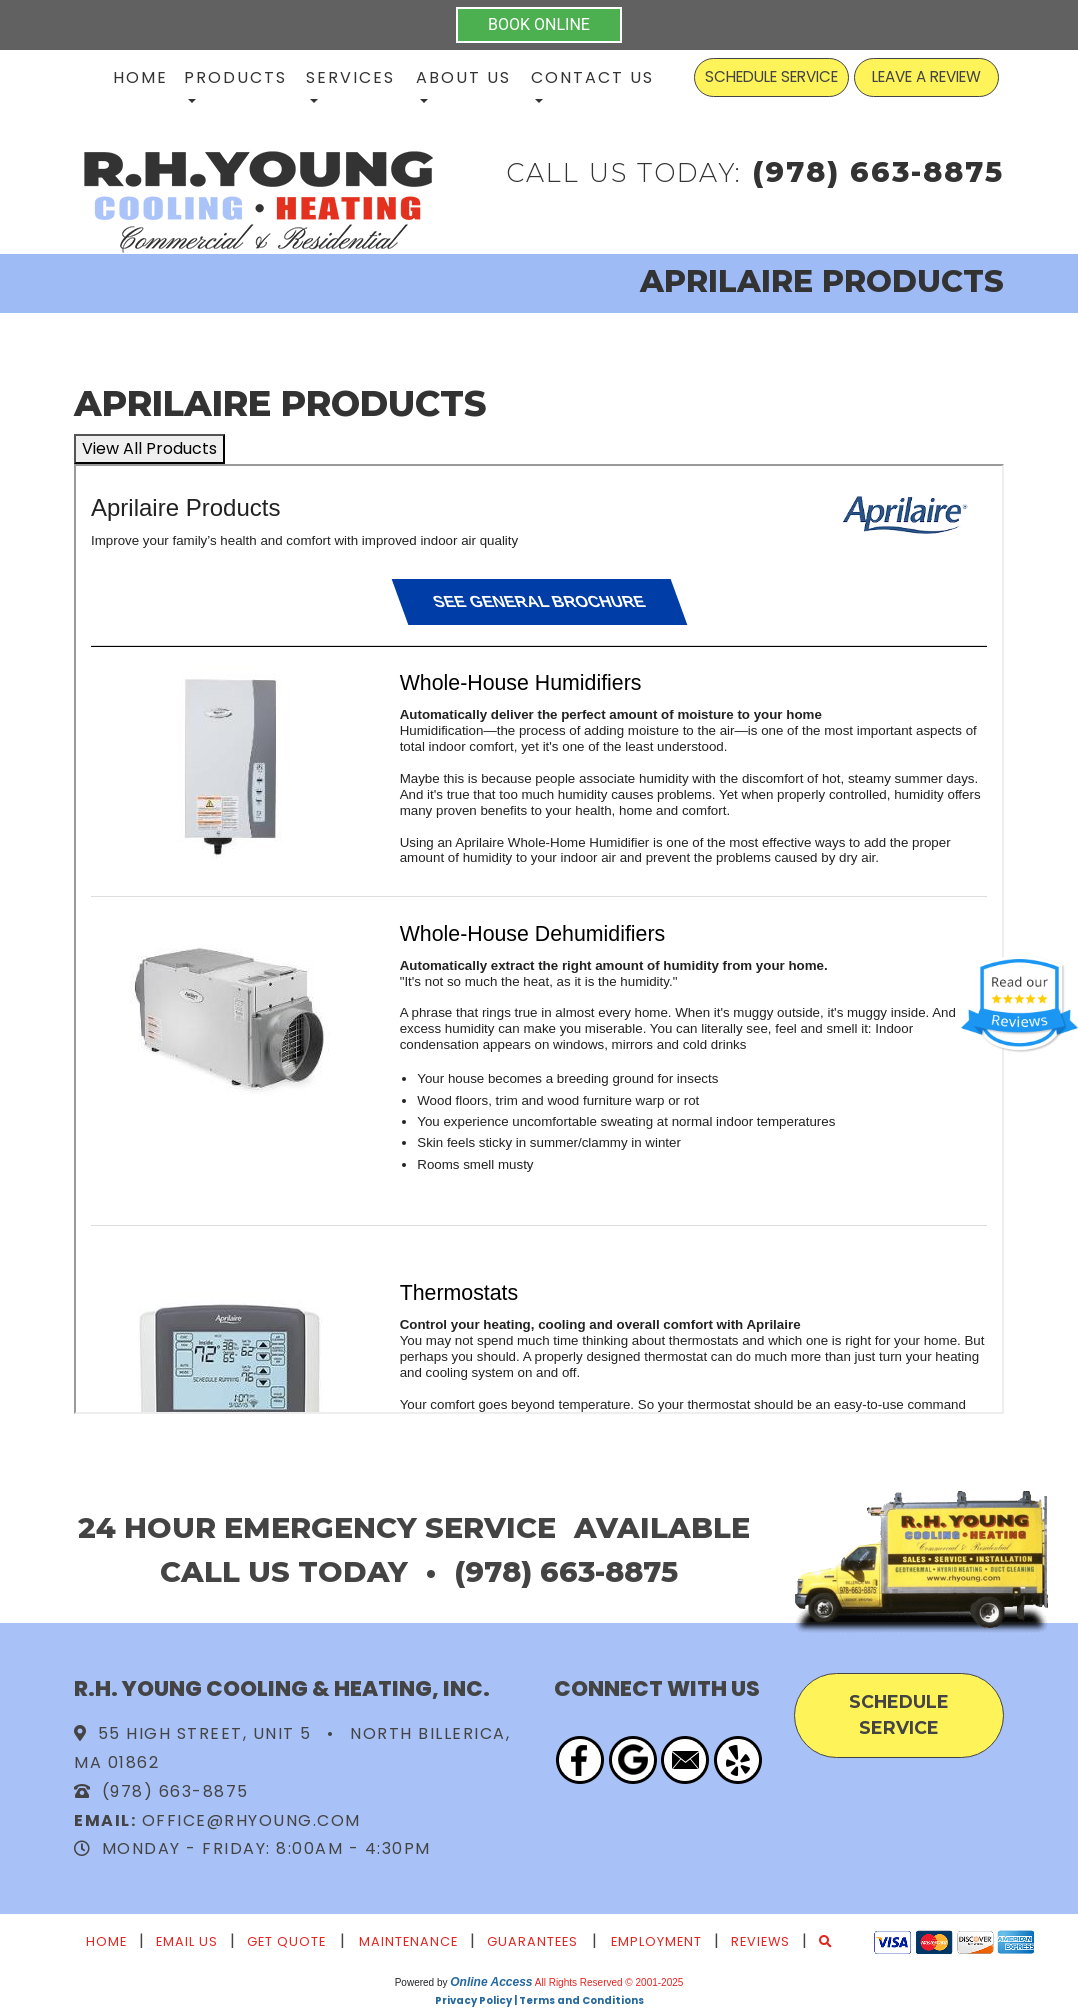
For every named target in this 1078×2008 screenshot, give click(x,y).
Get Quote (286, 1941)
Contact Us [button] (592, 77)
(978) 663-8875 (878, 171)
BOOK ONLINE (539, 24)
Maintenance (408, 1941)
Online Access (491, 1982)
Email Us (187, 1941)
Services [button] (350, 77)
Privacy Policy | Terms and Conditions (539, 2000)
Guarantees (532, 1941)
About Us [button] (463, 77)
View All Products (149, 448)
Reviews (760, 1941)
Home (140, 77)
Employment (656, 1941)
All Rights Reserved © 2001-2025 (609, 1982)
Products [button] (235, 77)
